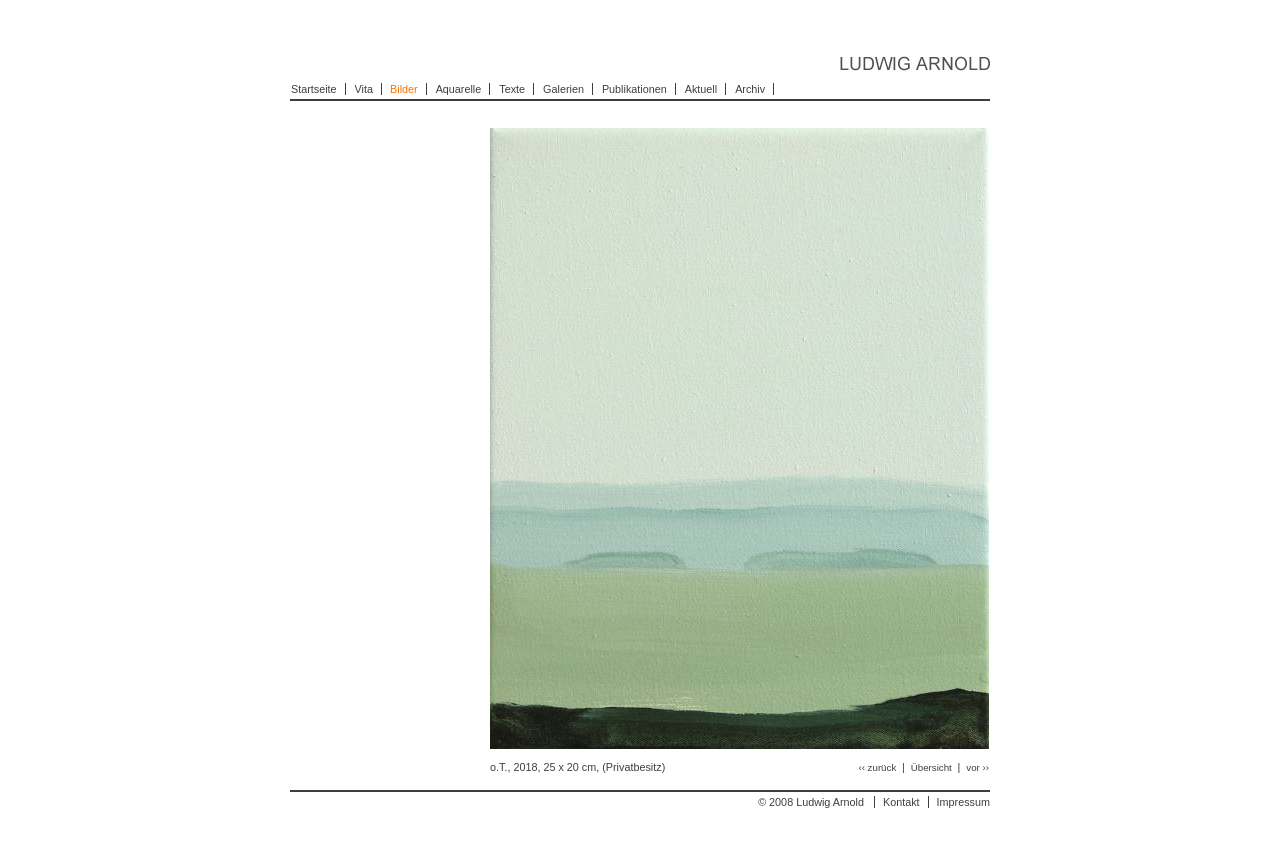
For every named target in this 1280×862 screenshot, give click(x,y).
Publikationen (634, 89)
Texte (512, 89)
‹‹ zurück (878, 767)
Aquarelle (459, 89)
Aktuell (701, 89)
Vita (364, 89)
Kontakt (901, 802)
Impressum (963, 802)
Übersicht (933, 767)
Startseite (314, 89)
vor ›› (977, 767)
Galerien (563, 89)
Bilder (404, 89)
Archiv (750, 89)
